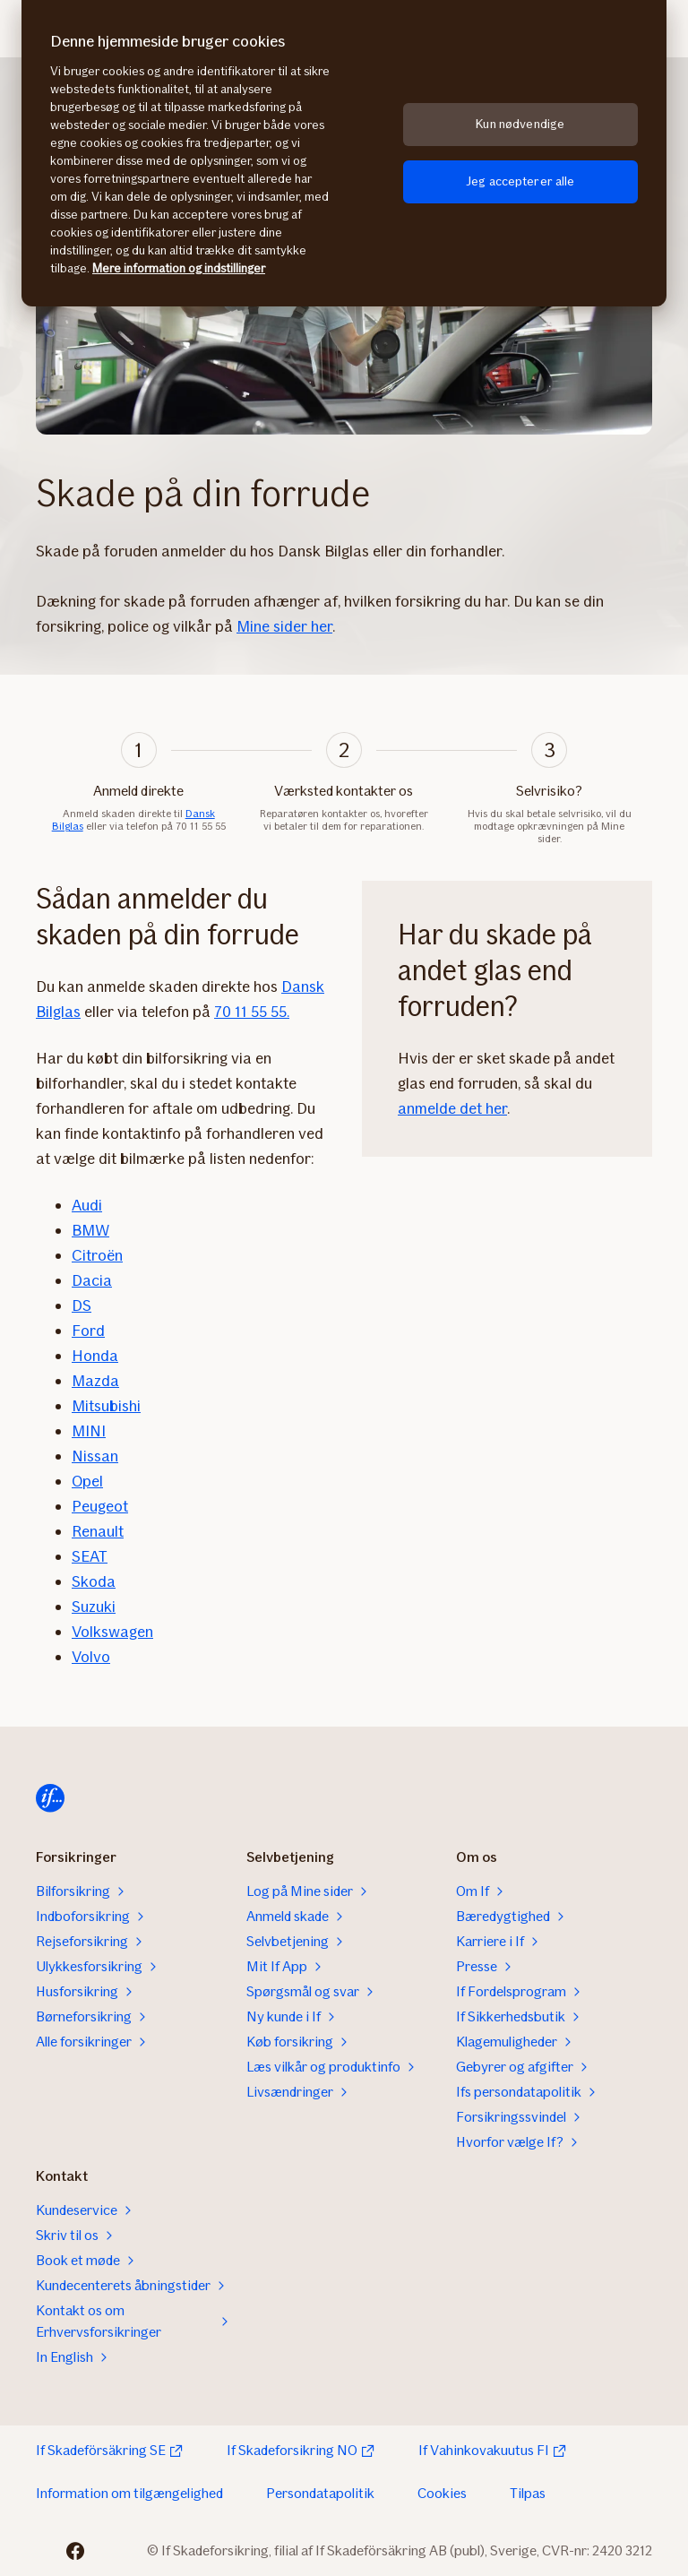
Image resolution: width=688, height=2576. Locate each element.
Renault (98, 1531)
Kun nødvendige (520, 124)
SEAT (90, 1556)
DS (81, 1305)
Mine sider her (284, 626)
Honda (95, 1356)
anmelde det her (452, 1108)
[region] (344, 153)
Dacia (92, 1280)
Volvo (91, 1657)
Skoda (94, 1581)
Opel (87, 1481)
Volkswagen (112, 1631)
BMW (90, 1230)
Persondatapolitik (320, 2493)
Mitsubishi (106, 1406)
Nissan (95, 1456)
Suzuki (94, 1606)
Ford (88, 1330)
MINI (89, 1431)
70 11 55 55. (251, 1011)
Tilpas (528, 2493)
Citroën (97, 1255)
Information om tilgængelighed (129, 2493)
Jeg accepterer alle (520, 181)
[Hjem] (50, 1798)
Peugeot (100, 1506)
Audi (87, 1205)
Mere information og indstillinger (178, 268)
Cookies (442, 2493)
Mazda (95, 1381)
